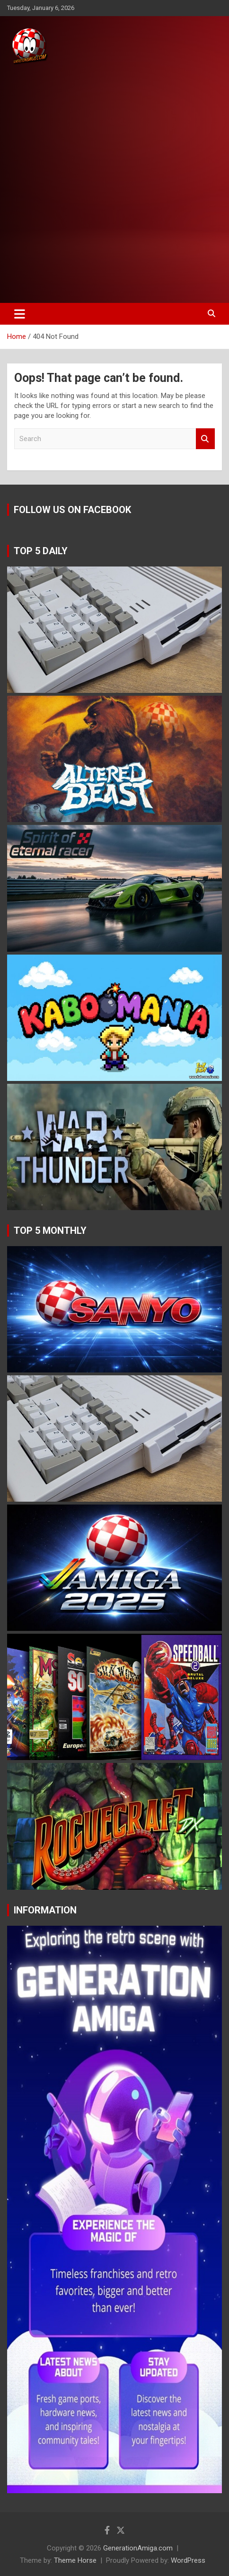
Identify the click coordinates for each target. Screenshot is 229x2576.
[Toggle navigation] (19, 314)
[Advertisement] (114, 184)
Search (205, 439)
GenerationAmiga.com (138, 2548)
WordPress (188, 2560)
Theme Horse (75, 2560)
